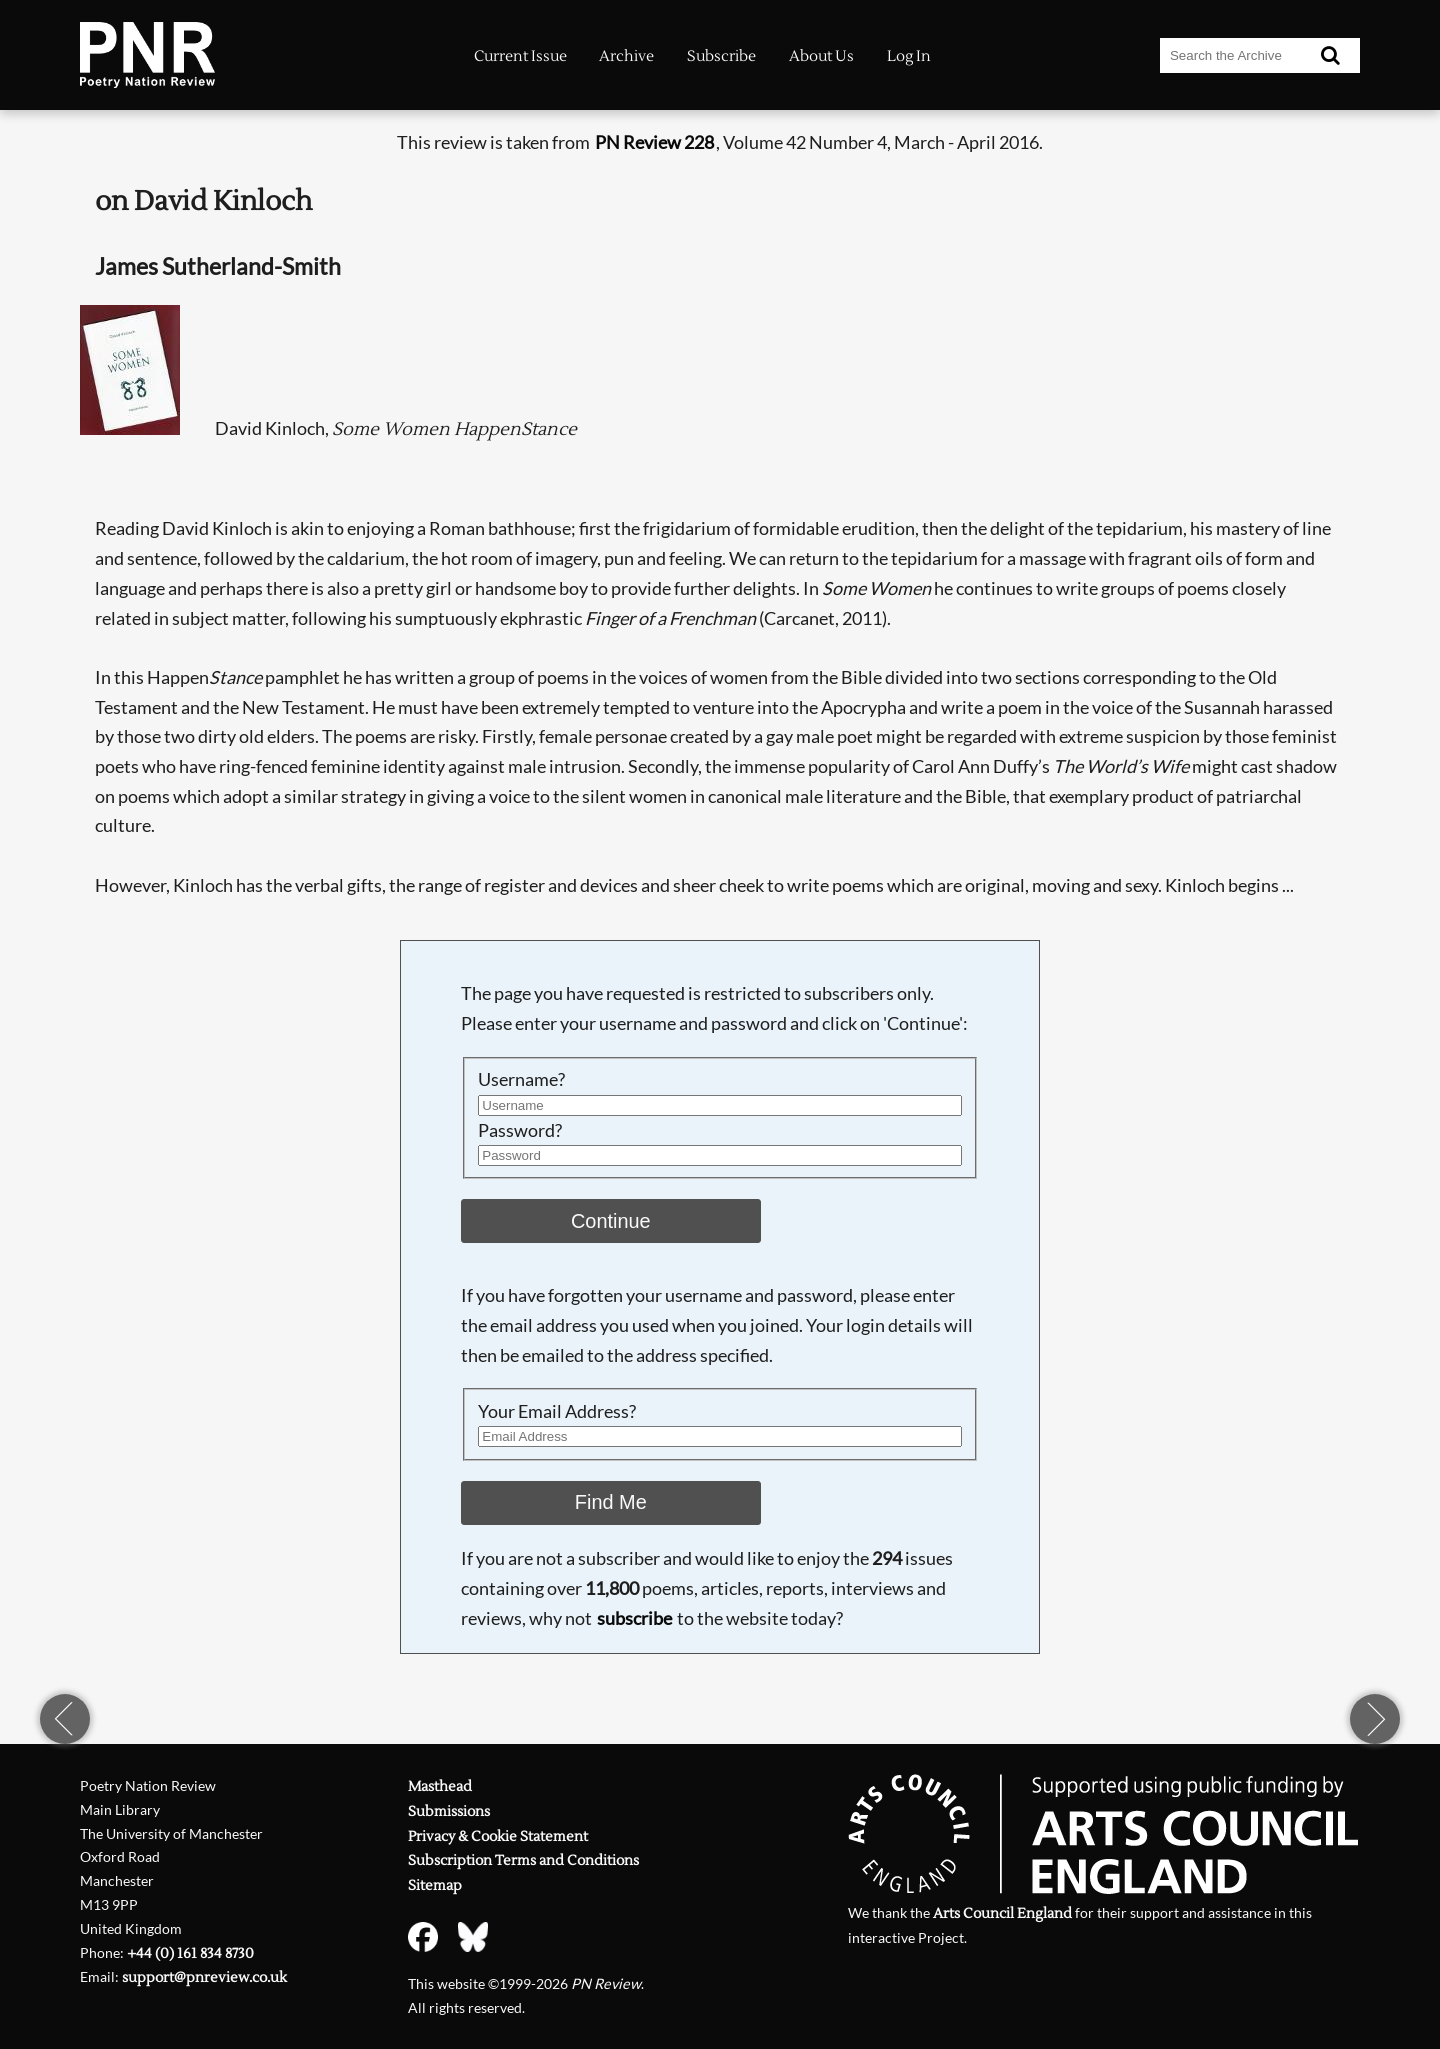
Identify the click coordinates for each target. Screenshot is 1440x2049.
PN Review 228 (654, 142)
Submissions (449, 1811)
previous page (65, 1719)
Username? (521, 1079)
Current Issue (520, 56)
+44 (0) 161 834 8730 (190, 1953)
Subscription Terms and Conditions (523, 1860)
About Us (821, 56)
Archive (626, 56)
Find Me (611, 1502)
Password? (520, 1130)
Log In (909, 56)
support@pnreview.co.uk (204, 1977)
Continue (611, 1221)
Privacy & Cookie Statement (498, 1836)
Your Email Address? (557, 1411)
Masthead (440, 1786)
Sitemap (435, 1885)
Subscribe (721, 56)
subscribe (634, 1618)
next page (1375, 1719)
